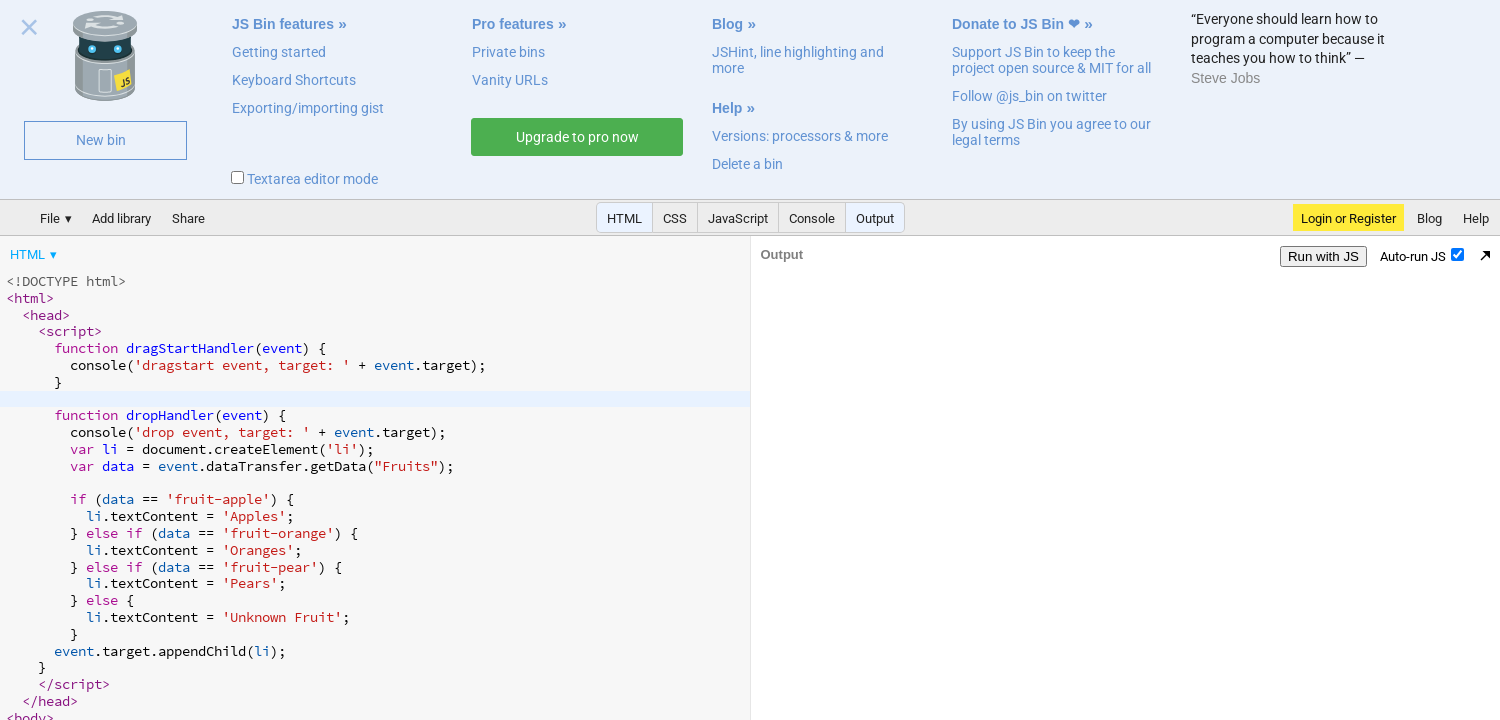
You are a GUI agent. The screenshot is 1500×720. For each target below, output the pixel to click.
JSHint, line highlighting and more (798, 60)
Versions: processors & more (800, 136)
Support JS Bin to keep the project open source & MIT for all (1051, 60)
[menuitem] (35, 254)
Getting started (279, 52)
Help (727, 108)
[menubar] (160, 250)
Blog (727, 24)
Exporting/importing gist (308, 108)
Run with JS (1323, 256)
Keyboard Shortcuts (294, 80)
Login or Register (1348, 218)
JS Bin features (283, 24)
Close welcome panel (29, 31)
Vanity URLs (510, 80)
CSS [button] (675, 218)
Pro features (513, 24)
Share (188, 218)
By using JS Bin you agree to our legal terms (1051, 132)
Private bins (508, 52)
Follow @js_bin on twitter (1029, 96)
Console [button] (812, 218)
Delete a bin (747, 164)
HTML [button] (624, 218)
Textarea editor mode (304, 179)
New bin (101, 140)
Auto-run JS (1422, 256)
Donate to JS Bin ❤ (1016, 24)
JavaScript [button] (738, 218)
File (50, 218)
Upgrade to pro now (577, 137)
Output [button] (875, 218)
